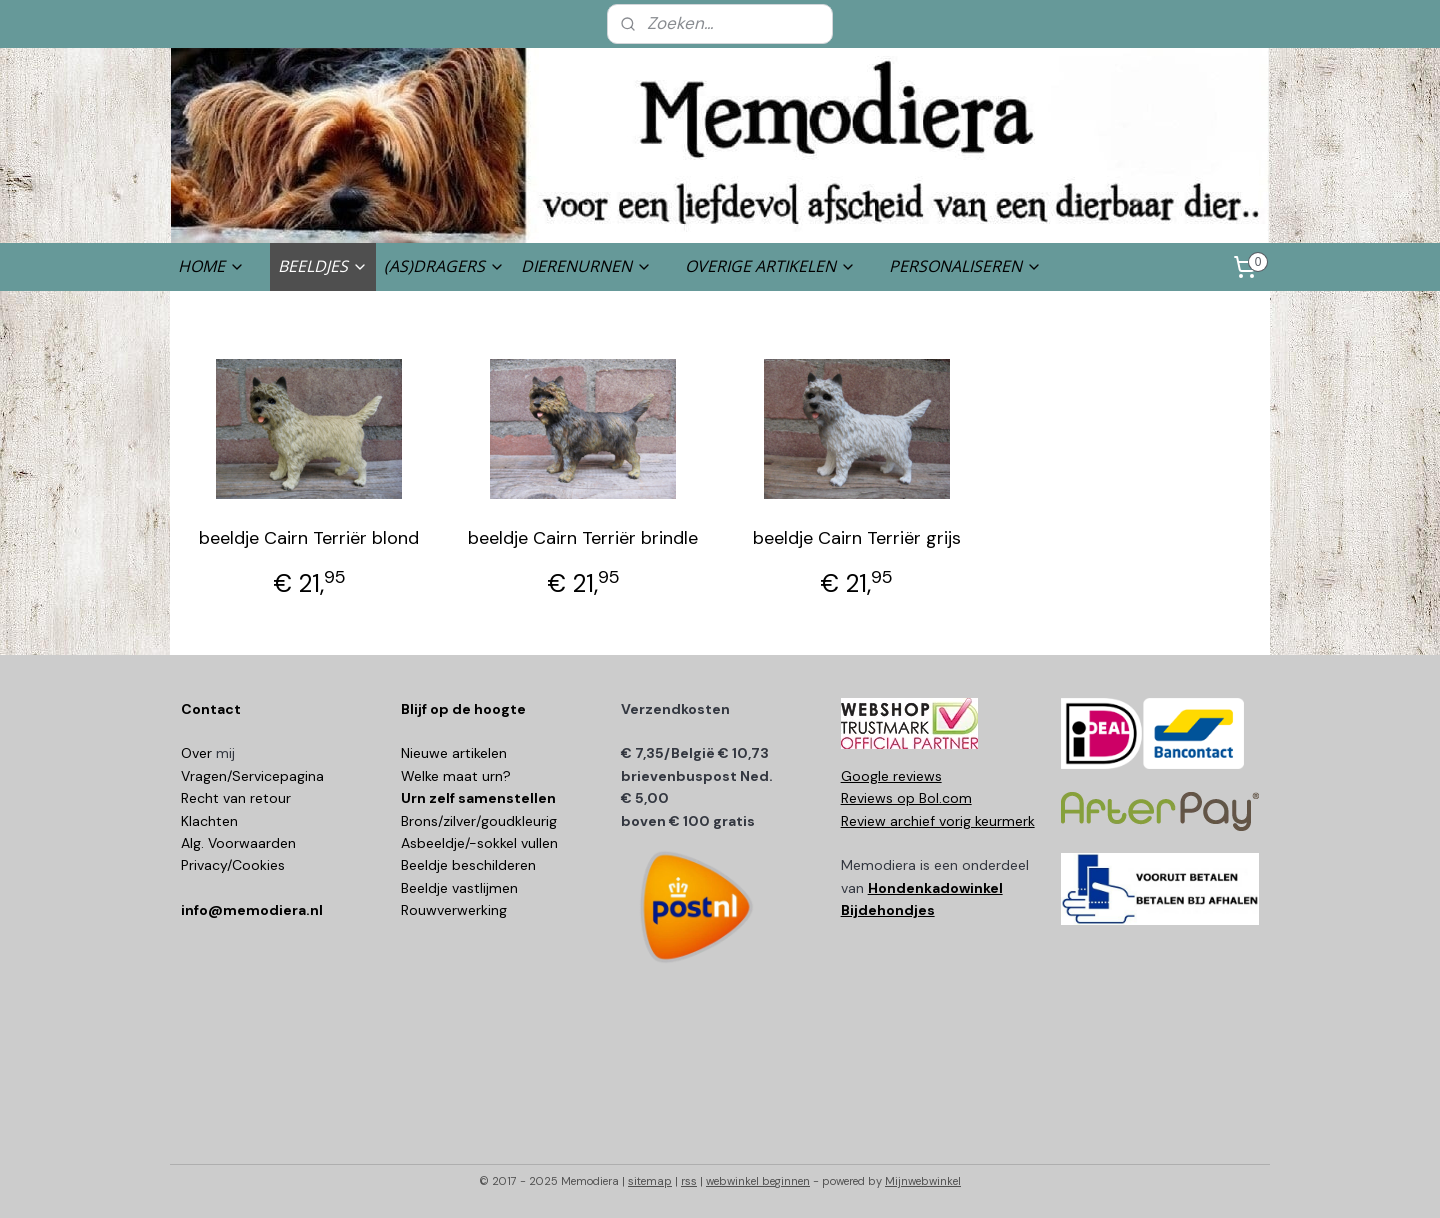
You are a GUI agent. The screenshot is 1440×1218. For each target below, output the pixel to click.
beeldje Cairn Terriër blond (309, 538)
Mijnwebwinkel (923, 1181)
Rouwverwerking (454, 910)
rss (689, 1181)
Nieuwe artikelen (454, 753)
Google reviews (891, 776)
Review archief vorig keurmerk (938, 821)
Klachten (209, 821)
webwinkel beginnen (758, 1181)
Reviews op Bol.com (906, 798)
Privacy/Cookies (233, 865)
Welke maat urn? (456, 776)
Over (198, 753)
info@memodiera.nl (252, 910)
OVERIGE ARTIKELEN (770, 266)
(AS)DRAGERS (444, 266)
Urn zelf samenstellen (478, 798)
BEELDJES (323, 266)
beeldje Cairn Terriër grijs (857, 538)
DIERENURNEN (586, 266)
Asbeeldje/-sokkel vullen (479, 843)
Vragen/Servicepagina (252, 776)
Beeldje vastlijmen (459, 888)
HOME (211, 266)
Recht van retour (236, 798)
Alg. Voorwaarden (238, 843)
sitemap (650, 1181)
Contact (211, 709)
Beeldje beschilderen (468, 865)
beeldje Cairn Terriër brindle (583, 538)
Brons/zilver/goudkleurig (479, 821)
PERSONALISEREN (965, 266)
